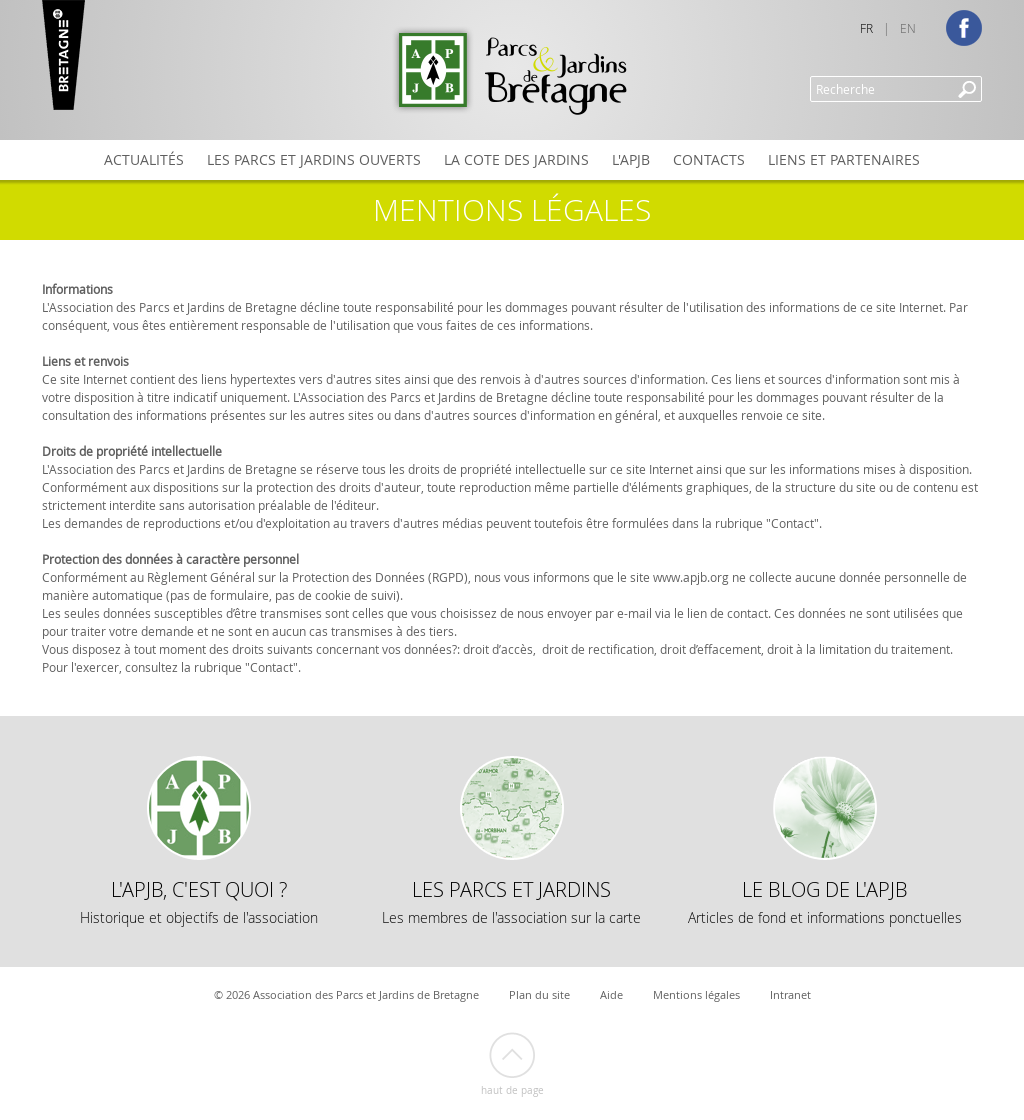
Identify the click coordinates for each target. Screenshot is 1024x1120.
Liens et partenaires (844, 159)
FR (866, 28)
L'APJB (631, 159)
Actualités (144, 159)
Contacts (709, 159)
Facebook (964, 28)
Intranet (790, 994)
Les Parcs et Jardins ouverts (314, 159)
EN (908, 28)
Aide (611, 994)
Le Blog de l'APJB (825, 901)
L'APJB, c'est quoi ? (199, 901)
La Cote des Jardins (516, 159)
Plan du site (539, 994)
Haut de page (512, 1090)
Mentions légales (696, 994)
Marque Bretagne (63, 55)
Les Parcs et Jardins (511, 901)
